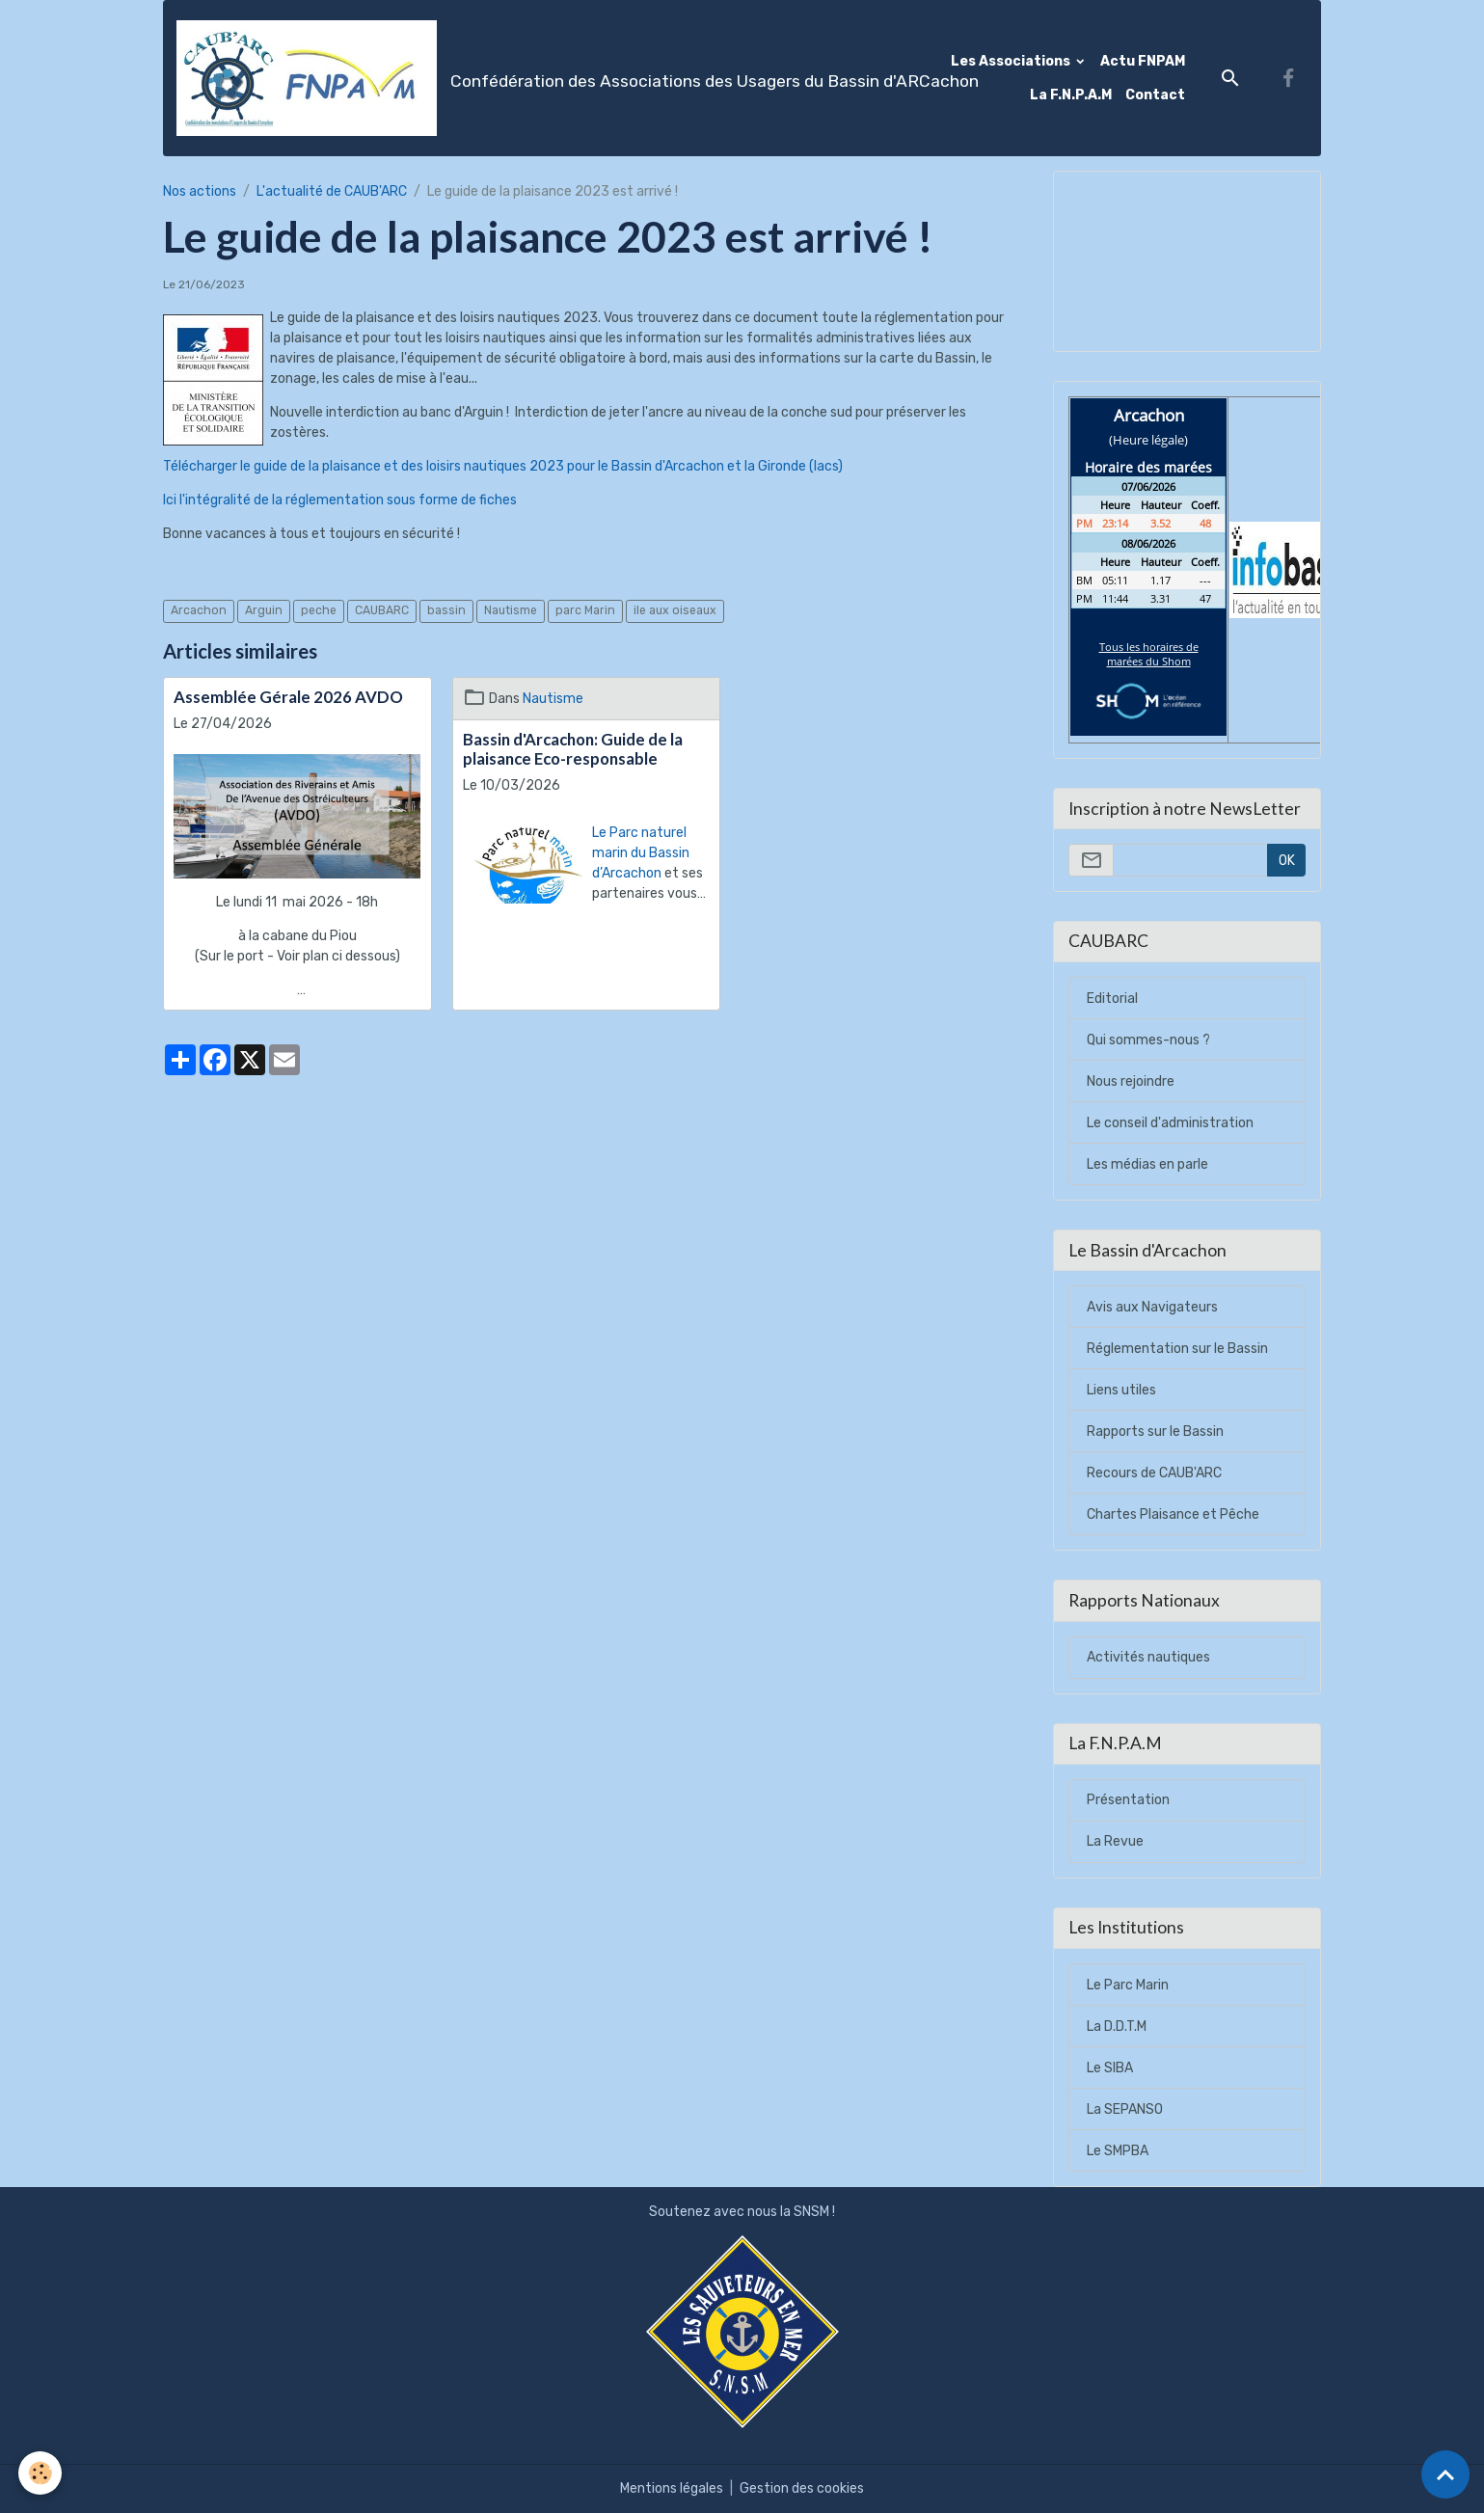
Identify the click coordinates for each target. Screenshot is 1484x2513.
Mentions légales (671, 2488)
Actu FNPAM (1142, 61)
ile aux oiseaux (675, 610)
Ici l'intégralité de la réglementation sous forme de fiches (340, 500)
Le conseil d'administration (1170, 1123)
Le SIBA (1110, 2068)
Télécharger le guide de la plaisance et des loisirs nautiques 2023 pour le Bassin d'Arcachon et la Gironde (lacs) (503, 466)
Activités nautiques (1148, 1657)
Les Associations (1012, 61)
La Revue (1115, 1841)
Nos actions (199, 191)
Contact (1155, 95)
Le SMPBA (1117, 2151)
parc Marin (585, 610)
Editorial (1112, 998)
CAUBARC (382, 610)
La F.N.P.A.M (1071, 95)
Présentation (1128, 1800)
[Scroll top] (1445, 2474)
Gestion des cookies (802, 2488)
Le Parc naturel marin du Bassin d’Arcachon (640, 852)
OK (1287, 860)
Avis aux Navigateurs (1152, 1307)
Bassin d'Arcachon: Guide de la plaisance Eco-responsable (573, 749)
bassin (446, 610)
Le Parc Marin (1128, 1985)
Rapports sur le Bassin (1155, 1431)
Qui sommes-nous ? (1148, 1040)
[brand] (513, 78)
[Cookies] (41, 2473)
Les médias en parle (1147, 1164)
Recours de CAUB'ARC (1154, 1473)
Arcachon (199, 610)
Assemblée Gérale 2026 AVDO (288, 697)
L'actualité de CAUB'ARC (331, 191)
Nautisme (510, 610)
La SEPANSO (1125, 2109)
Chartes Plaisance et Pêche (1173, 1514)
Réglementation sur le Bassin (1177, 1348)
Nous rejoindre (1130, 1081)
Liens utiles (1121, 1390)
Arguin (264, 610)
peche (319, 610)
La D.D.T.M (1117, 2026)
